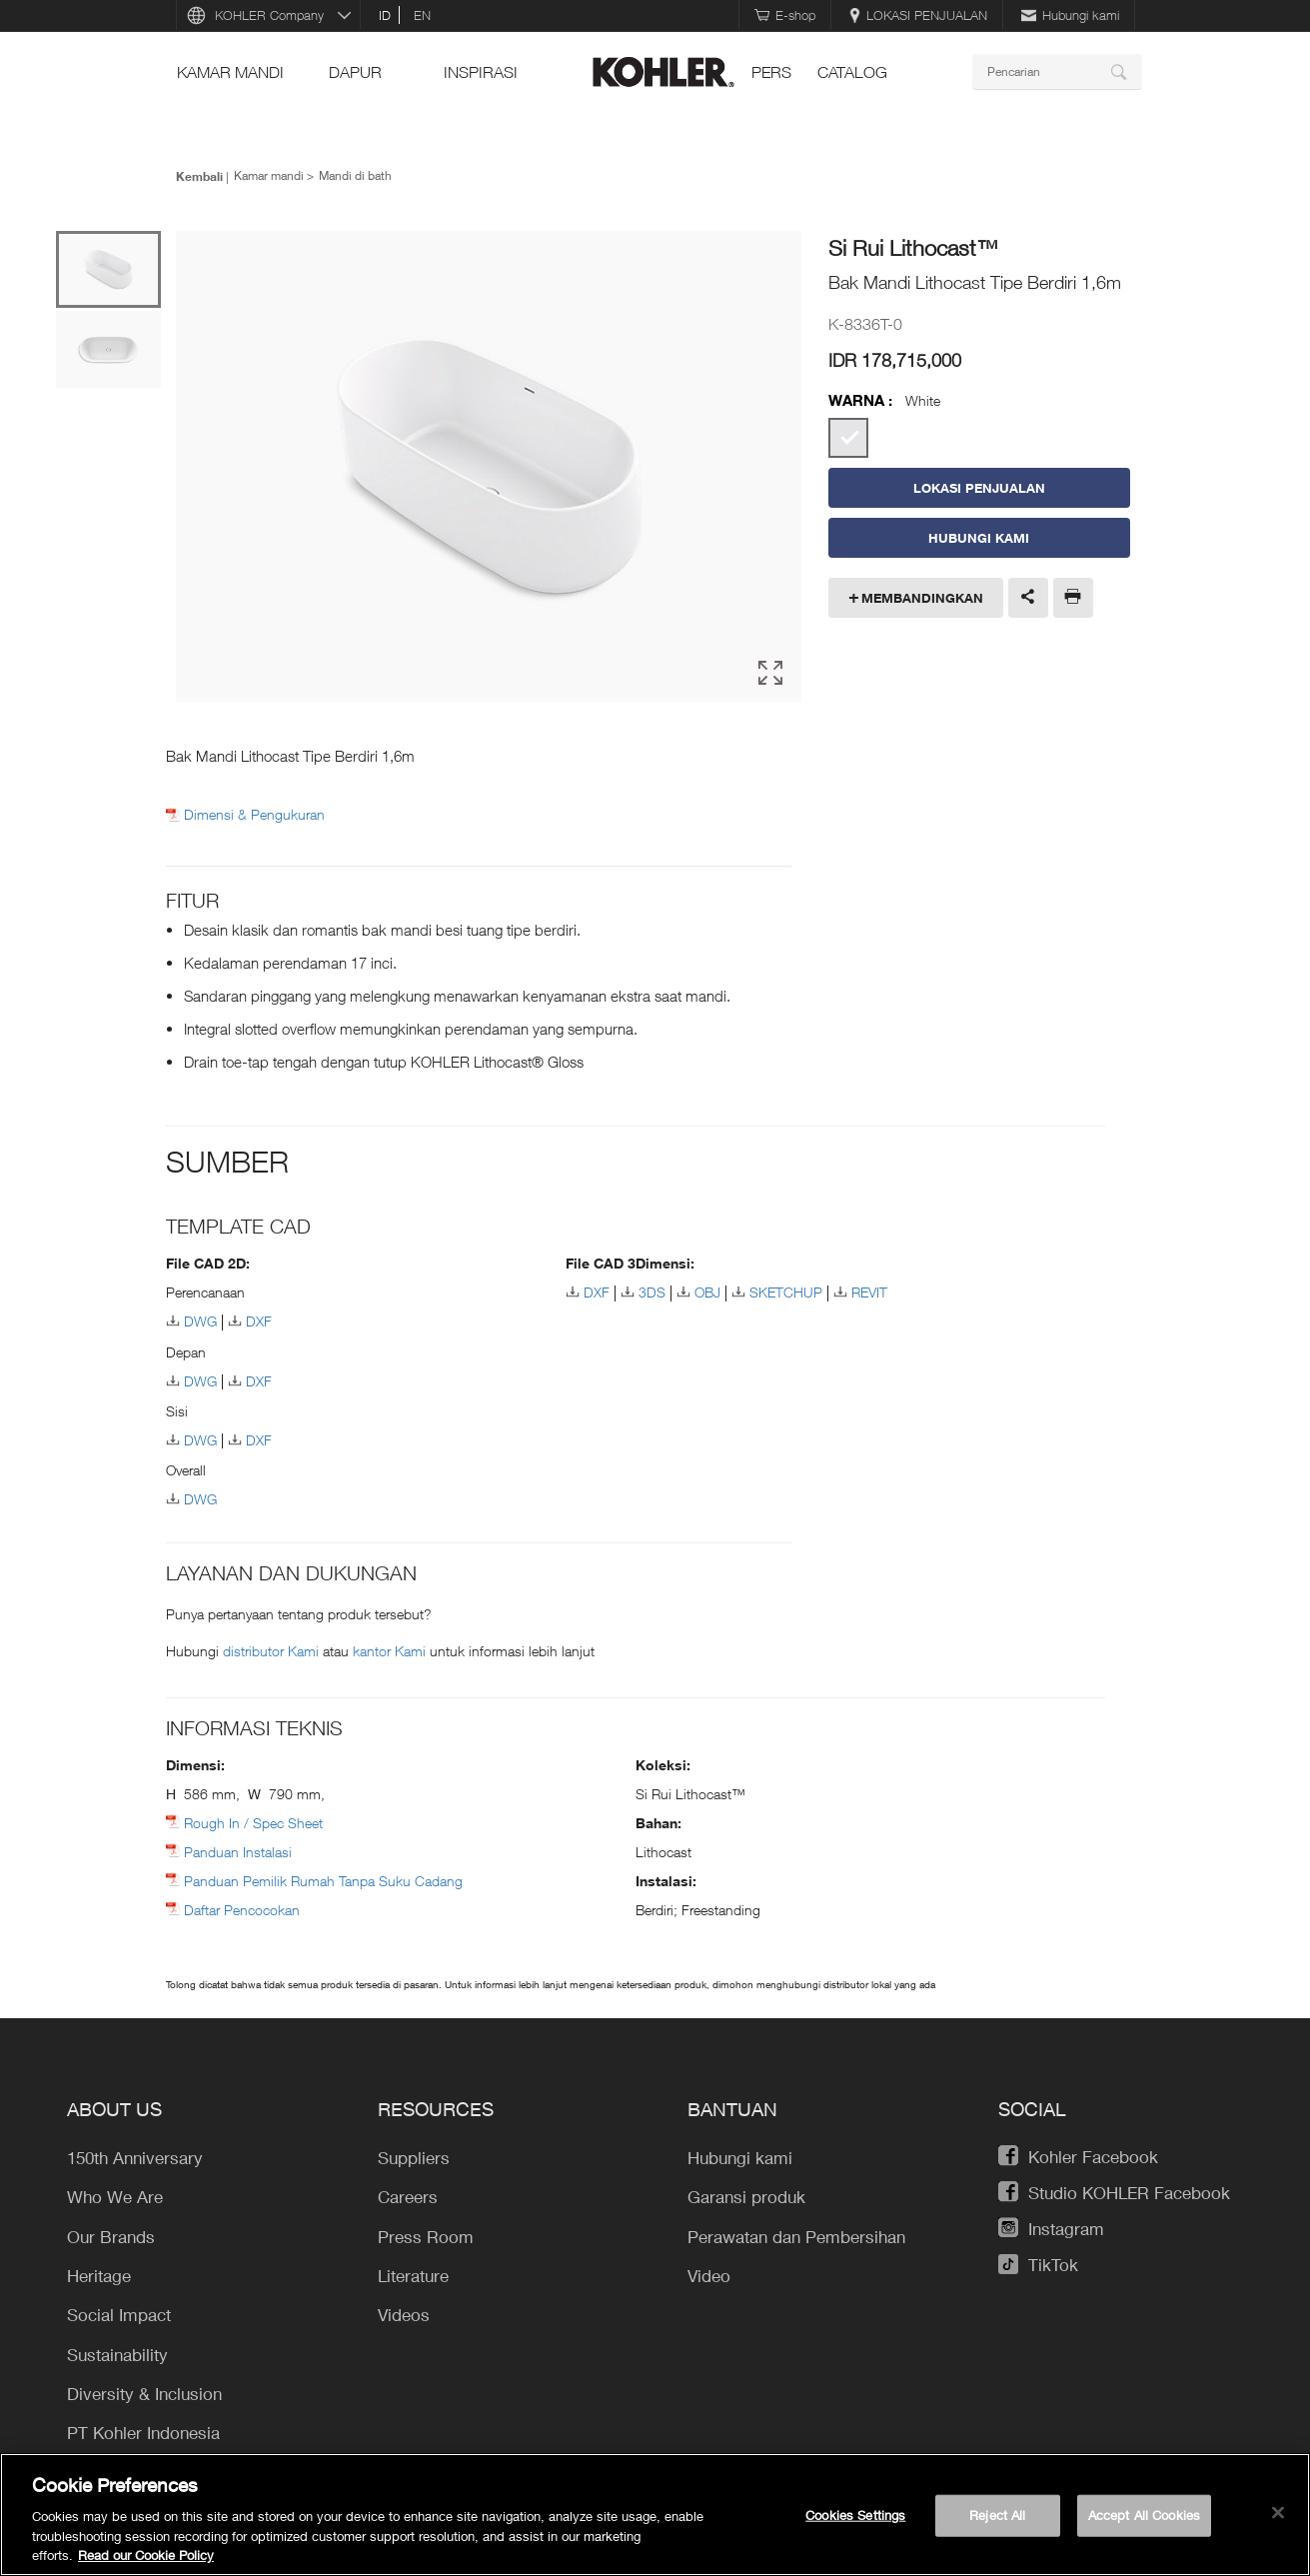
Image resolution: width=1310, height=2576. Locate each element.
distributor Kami (273, 1650)
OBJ (707, 1292)
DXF (259, 1320)
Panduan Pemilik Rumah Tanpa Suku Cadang (323, 1880)
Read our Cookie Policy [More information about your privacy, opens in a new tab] (146, 2555)
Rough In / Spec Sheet (253, 1822)
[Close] (1278, 2513)
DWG (200, 1320)
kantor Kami (391, 1650)
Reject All (997, 2515)
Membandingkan (922, 598)
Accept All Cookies (1144, 2515)
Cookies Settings (855, 2515)
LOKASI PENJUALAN (918, 15)
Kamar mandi (230, 72)
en (422, 15)
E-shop (784, 15)
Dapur (355, 72)
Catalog (852, 72)
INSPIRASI (481, 72)
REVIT (869, 1292)
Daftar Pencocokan (242, 1909)
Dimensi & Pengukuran (254, 815)
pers (771, 72)
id (385, 15)
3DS (652, 1292)
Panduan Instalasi (238, 1851)
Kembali (199, 176)
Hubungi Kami (978, 538)
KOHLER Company (269, 15)
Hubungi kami (1070, 15)
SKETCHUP (785, 1292)
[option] (489, 468)
